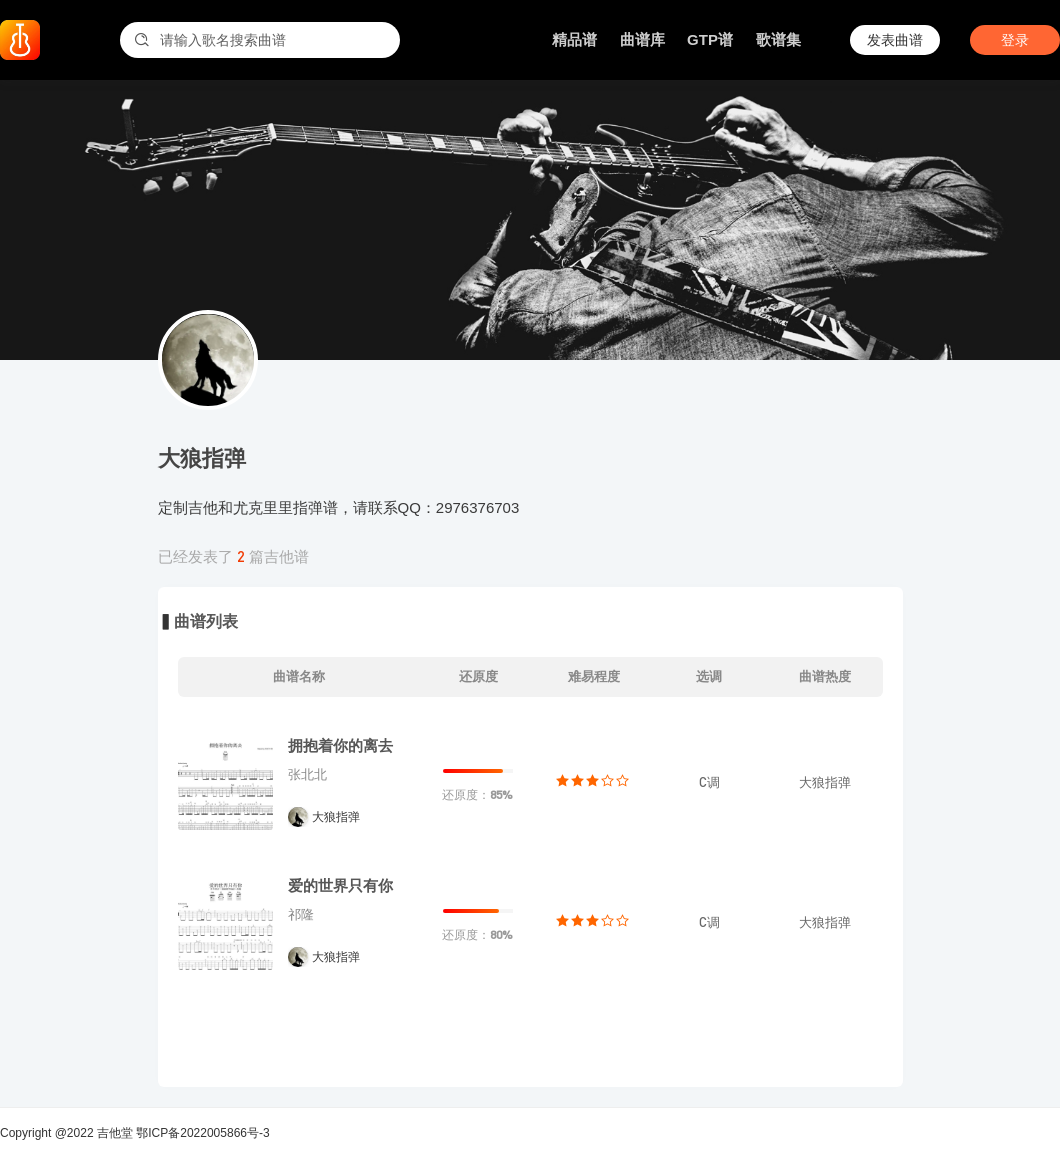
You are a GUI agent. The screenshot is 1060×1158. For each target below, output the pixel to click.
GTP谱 (710, 39)
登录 (1015, 40)
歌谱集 (778, 39)
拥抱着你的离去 (340, 745)
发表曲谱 (895, 40)
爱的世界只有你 (340, 885)
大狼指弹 (336, 817)
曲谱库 (642, 39)
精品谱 (574, 39)
